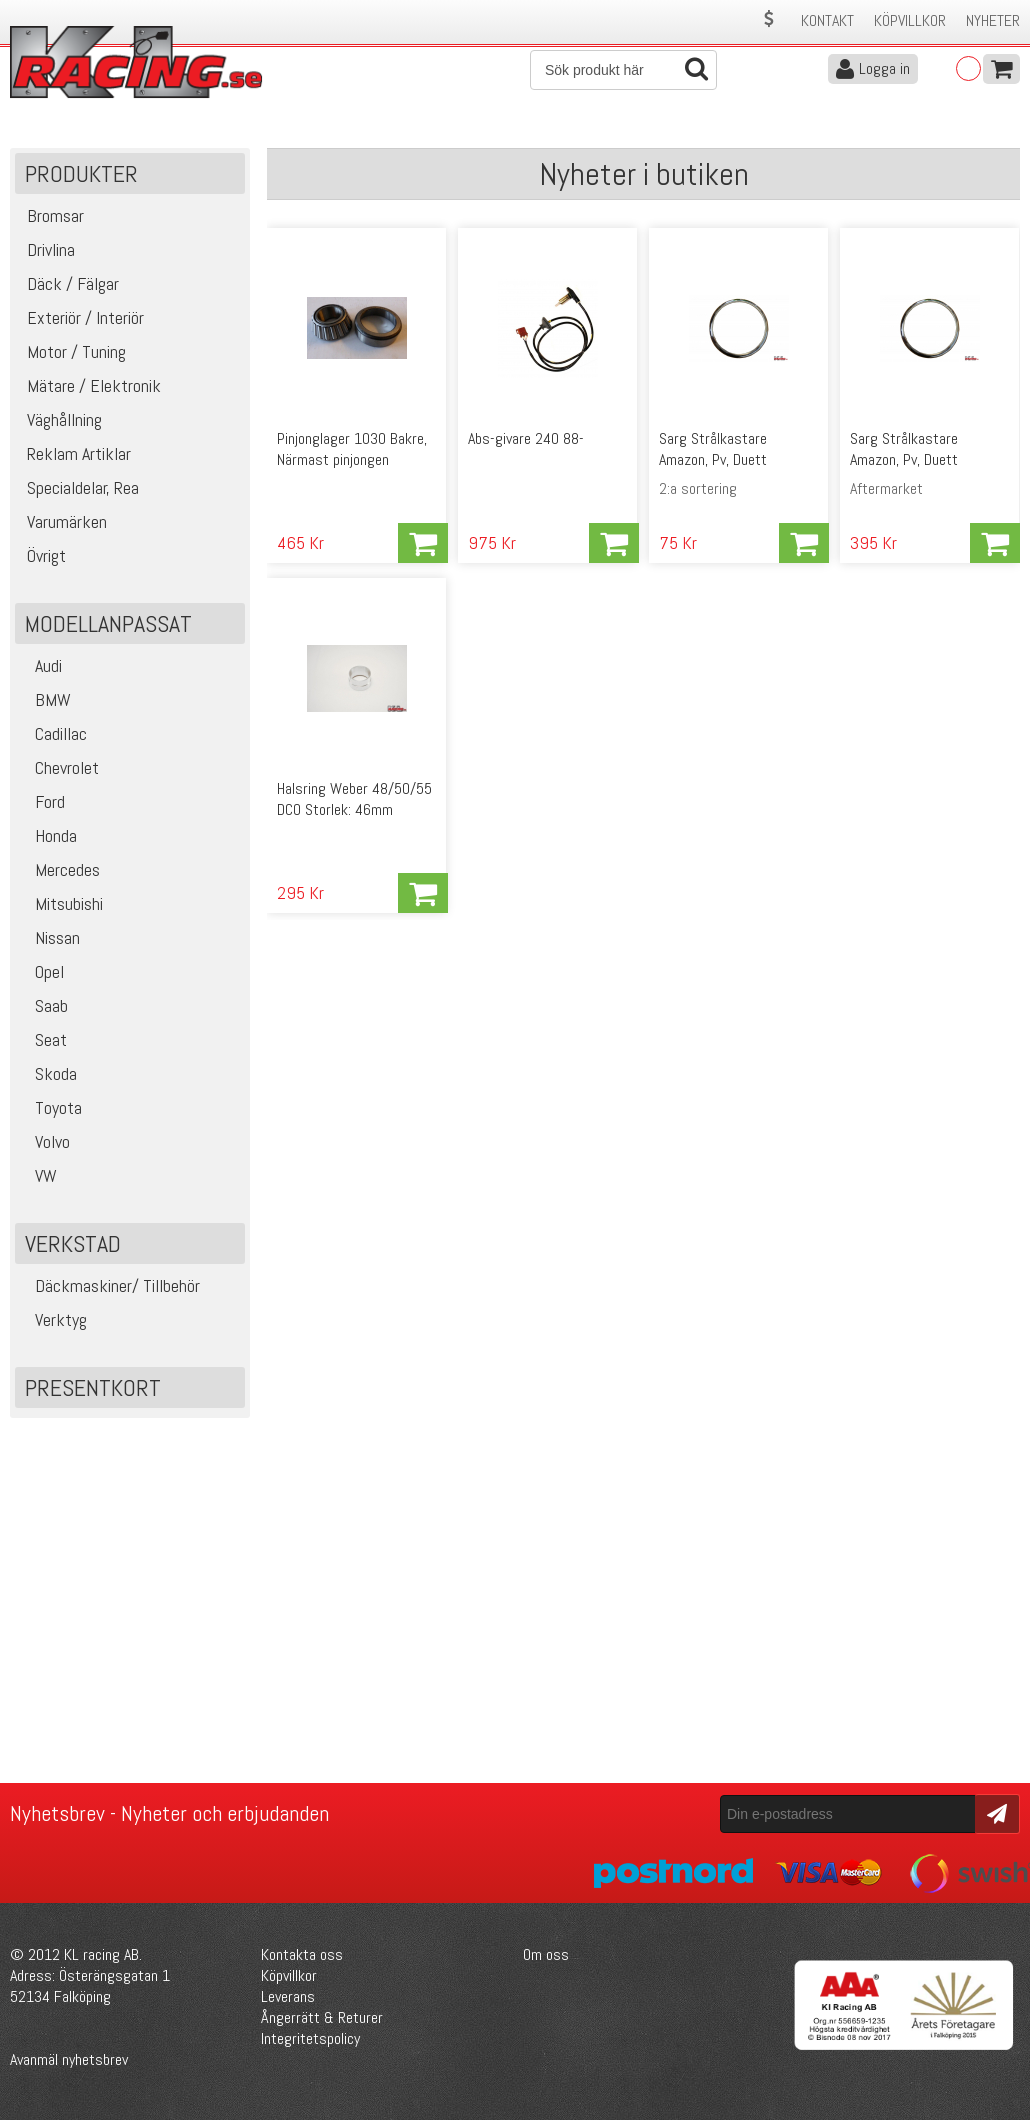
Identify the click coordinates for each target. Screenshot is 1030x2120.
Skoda (48, 1073)
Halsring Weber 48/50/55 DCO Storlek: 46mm (354, 799)
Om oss (546, 1954)
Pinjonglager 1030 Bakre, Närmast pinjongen (352, 449)
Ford (42, 801)
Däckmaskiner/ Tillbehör (110, 1285)
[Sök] (623, 70)
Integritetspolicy (310, 2038)
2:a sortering (698, 488)
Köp (423, 543)
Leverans (288, 1996)
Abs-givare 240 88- (526, 438)
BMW (45, 699)
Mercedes (60, 869)
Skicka (994, 1812)
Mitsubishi (61, 903)
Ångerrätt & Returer (322, 2017)
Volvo (45, 1141)
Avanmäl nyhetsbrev (69, 2059)
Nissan (50, 937)
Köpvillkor (910, 20)
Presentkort (93, 1387)
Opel (42, 971)
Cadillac (53, 733)
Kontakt (827, 20)
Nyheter (993, 20)
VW (38, 1175)
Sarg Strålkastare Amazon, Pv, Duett (713, 449)
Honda (48, 835)
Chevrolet (59, 767)
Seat (43, 1039)
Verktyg (53, 1319)
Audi (41, 665)
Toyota (51, 1107)
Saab (44, 1005)
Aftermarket (886, 488)
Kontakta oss (302, 1954)
